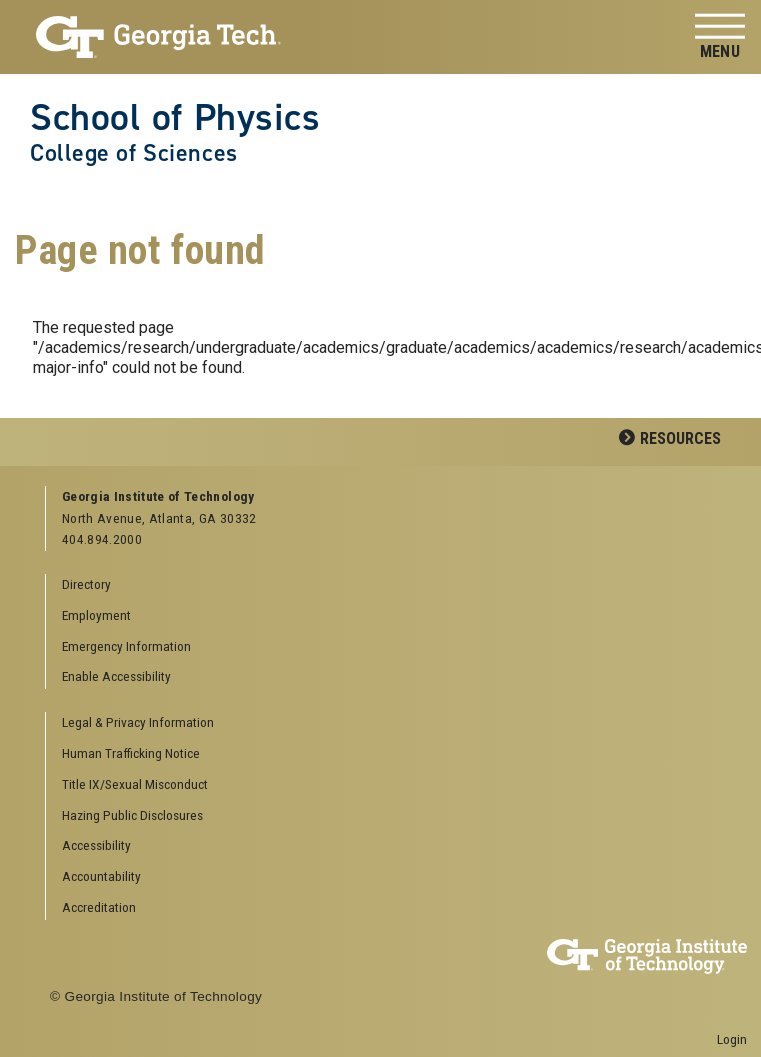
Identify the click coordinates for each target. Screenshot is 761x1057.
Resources (680, 438)
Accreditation (99, 907)
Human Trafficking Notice (131, 753)
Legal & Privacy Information (138, 722)
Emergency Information (126, 646)
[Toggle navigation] (720, 37)
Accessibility (96, 845)
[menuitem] (389, 723)
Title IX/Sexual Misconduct (135, 784)
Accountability (101, 876)
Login (732, 1039)
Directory (86, 584)
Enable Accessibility (116, 676)
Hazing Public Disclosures (132, 815)
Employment (96, 615)
